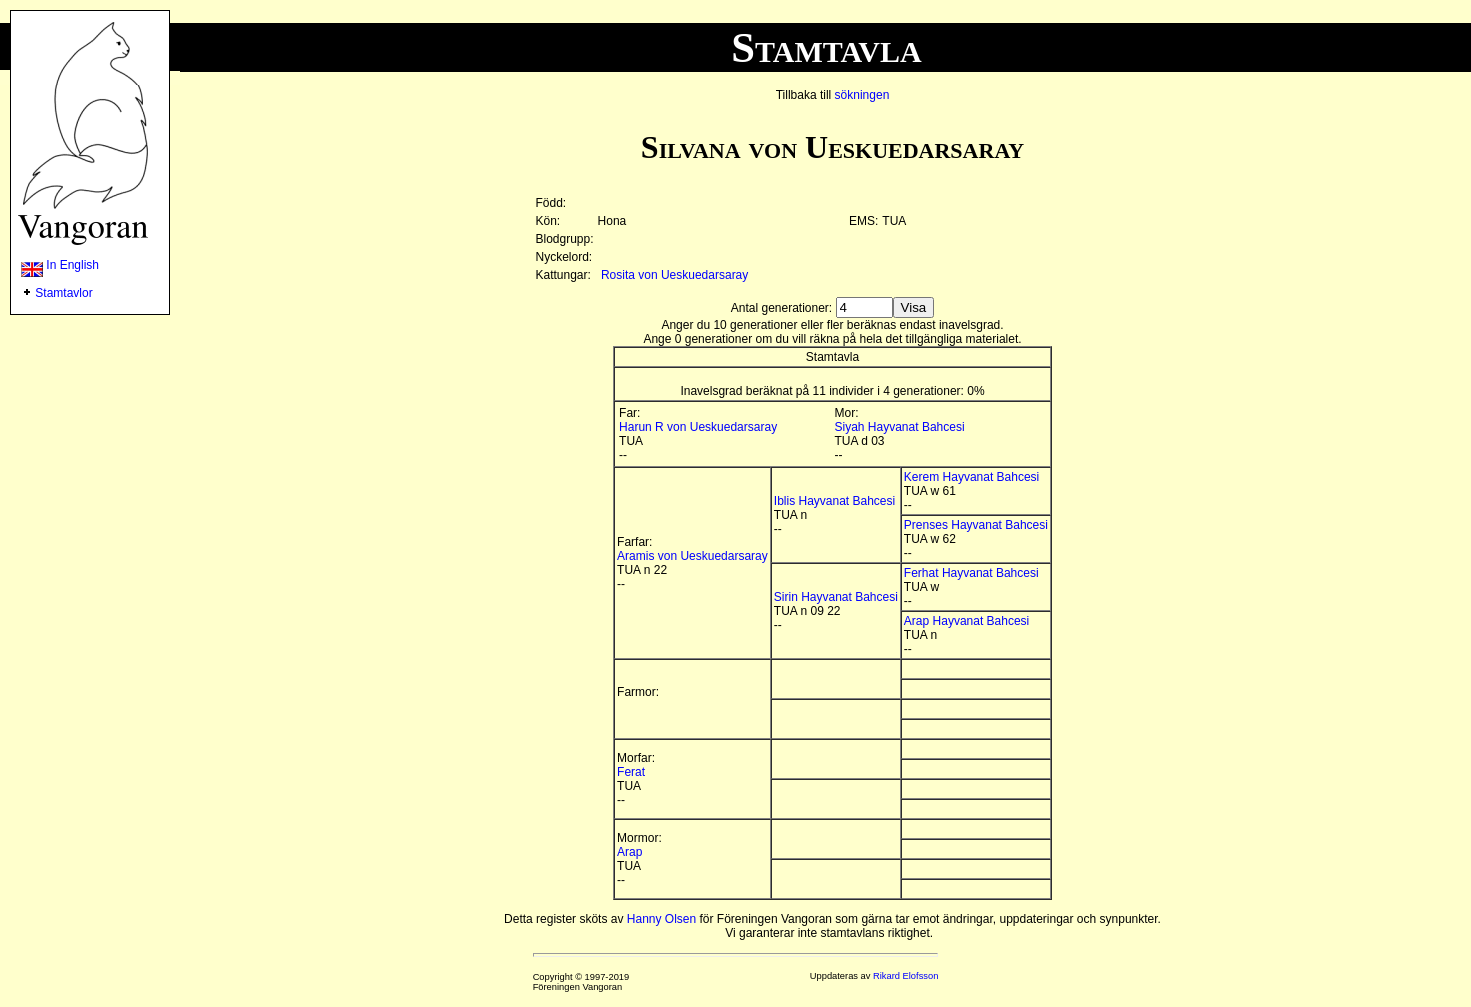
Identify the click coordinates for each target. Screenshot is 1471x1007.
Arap (629, 852)
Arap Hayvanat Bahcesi (966, 621)
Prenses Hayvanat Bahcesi (976, 525)
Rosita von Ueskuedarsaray (674, 275)
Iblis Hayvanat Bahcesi (834, 501)
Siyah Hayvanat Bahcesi (900, 427)
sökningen (862, 95)
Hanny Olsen (661, 919)
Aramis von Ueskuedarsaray (692, 556)
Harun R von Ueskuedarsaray (698, 427)
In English (60, 265)
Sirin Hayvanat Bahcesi (836, 597)
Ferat (631, 772)
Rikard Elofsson (905, 976)
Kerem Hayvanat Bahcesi (971, 477)
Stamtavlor (63, 293)
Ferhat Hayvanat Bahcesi (971, 573)
